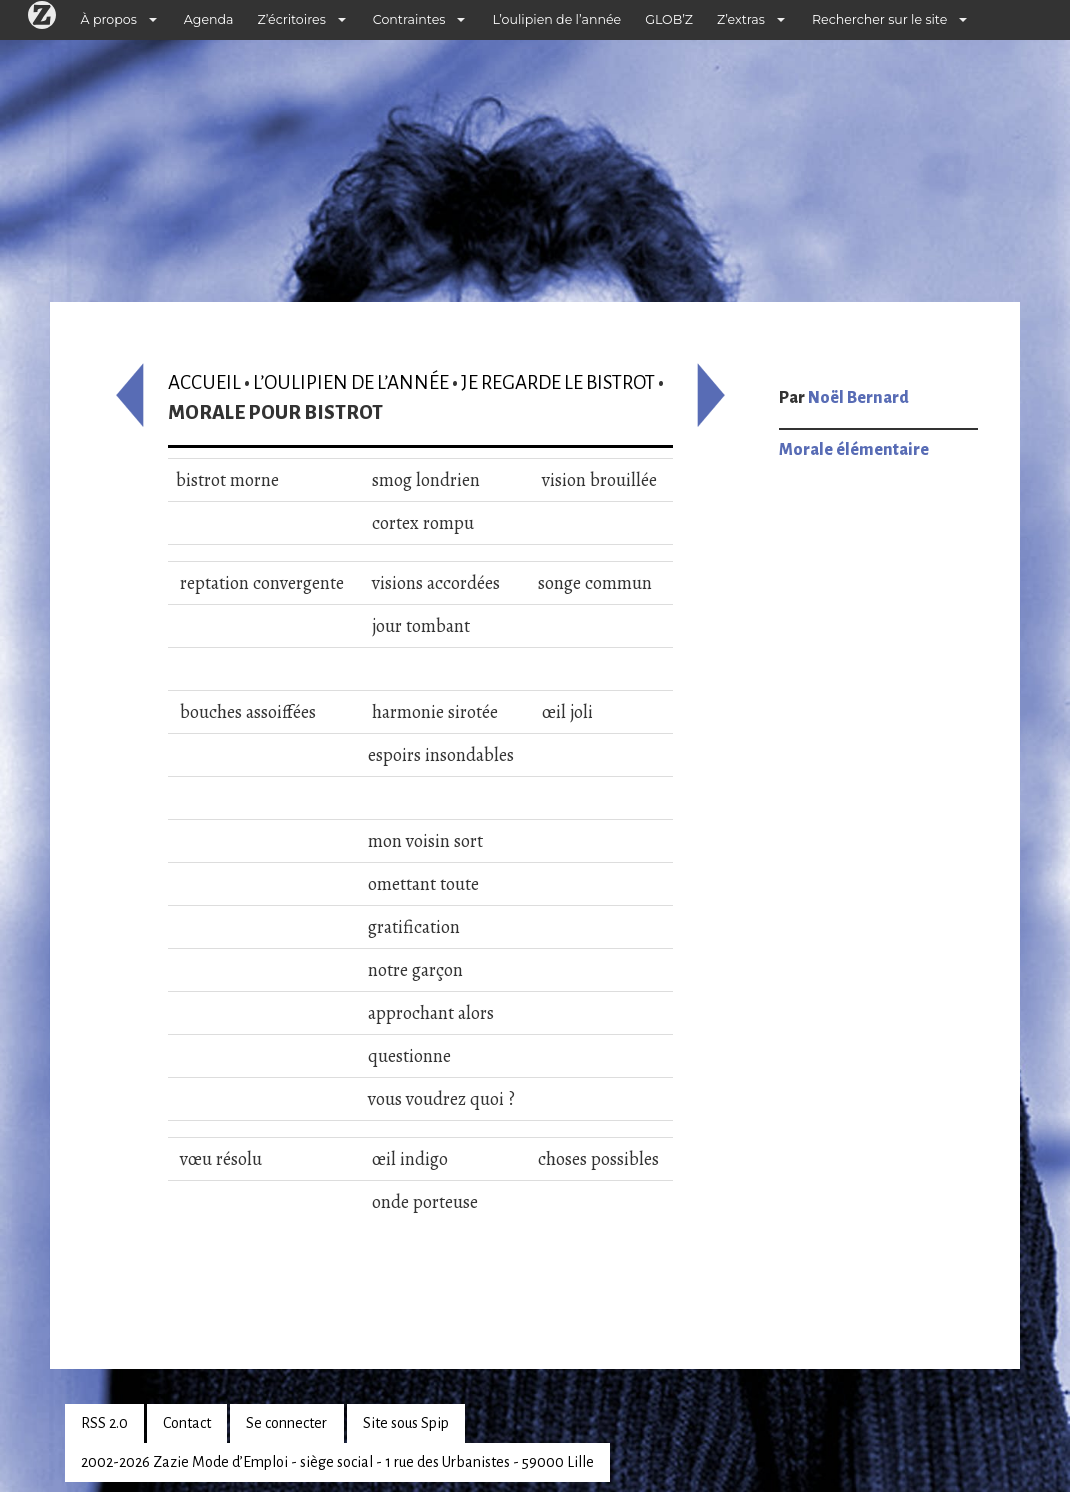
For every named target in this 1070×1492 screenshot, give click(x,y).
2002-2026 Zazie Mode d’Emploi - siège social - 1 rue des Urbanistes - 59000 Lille (337, 1462)
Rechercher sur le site (879, 19)
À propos (109, 19)
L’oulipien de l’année (556, 19)
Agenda (209, 19)
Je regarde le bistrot (558, 382)
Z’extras (741, 19)
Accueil (204, 382)
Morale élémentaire (854, 450)
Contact (187, 1423)
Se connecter (286, 1423)
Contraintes (409, 19)
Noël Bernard (858, 398)
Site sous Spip (406, 1423)
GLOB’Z (669, 19)
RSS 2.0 (104, 1423)
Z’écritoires (292, 19)
